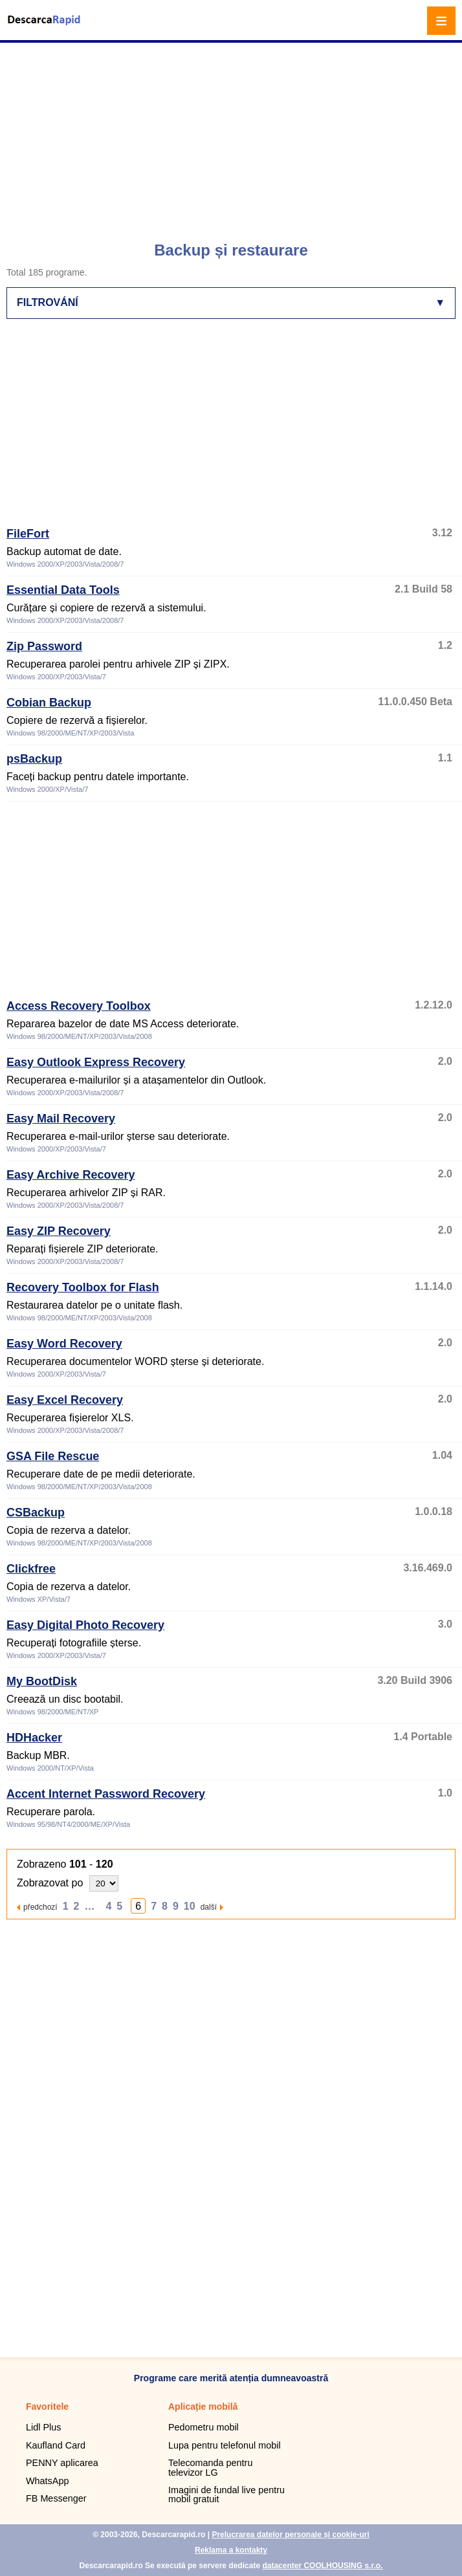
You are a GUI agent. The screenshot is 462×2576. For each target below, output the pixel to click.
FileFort (27, 533)
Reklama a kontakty (231, 2550)
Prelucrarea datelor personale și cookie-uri (290, 2534)
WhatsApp (47, 2481)
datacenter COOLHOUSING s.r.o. (322, 2565)
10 (189, 1906)
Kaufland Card (55, 2445)
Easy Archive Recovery (70, 1174)
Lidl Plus (43, 2427)
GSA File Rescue (52, 1456)
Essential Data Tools (63, 590)
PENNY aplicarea (62, 2463)
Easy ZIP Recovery (58, 1231)
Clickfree (31, 1568)
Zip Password (44, 646)
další (209, 1907)
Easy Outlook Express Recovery (95, 1062)
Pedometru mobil (203, 2427)
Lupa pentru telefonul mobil (224, 2445)
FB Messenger (56, 2498)
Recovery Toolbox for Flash (82, 1287)
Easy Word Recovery (64, 1343)
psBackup (34, 758)
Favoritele (47, 2406)
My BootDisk (41, 1681)
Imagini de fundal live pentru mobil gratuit (226, 2494)
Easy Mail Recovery (60, 1118)
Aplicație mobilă (202, 2406)
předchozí (40, 1907)
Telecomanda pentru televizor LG (210, 2467)
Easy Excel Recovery (64, 1399)
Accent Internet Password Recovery (105, 1793)
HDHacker (34, 1737)
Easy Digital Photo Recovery (85, 1625)
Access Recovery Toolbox (78, 1005)
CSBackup (35, 1512)
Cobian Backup (48, 702)
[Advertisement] (232, 135)
